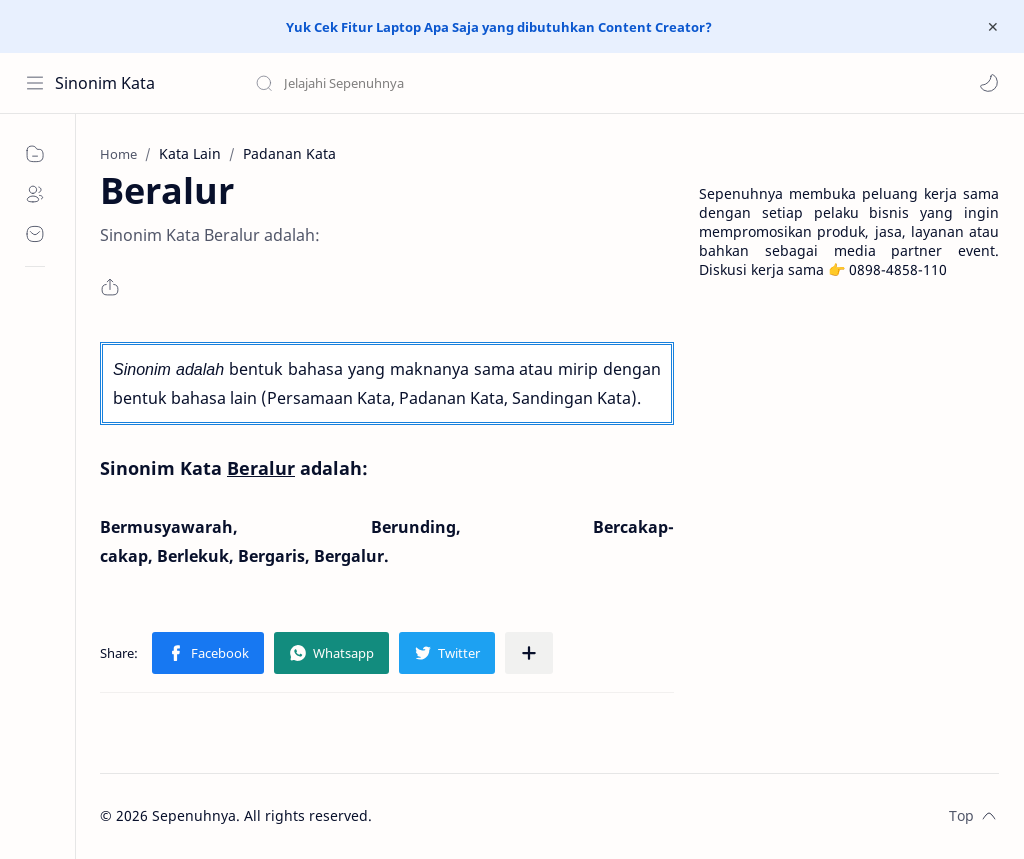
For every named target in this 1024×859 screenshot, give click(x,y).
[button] (989, 83)
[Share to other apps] (529, 653)
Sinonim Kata (105, 83)
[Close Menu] (993, 27)
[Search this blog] (415, 83)
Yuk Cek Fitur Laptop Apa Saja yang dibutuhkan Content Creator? (499, 27)
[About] (35, 194)
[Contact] (35, 234)
